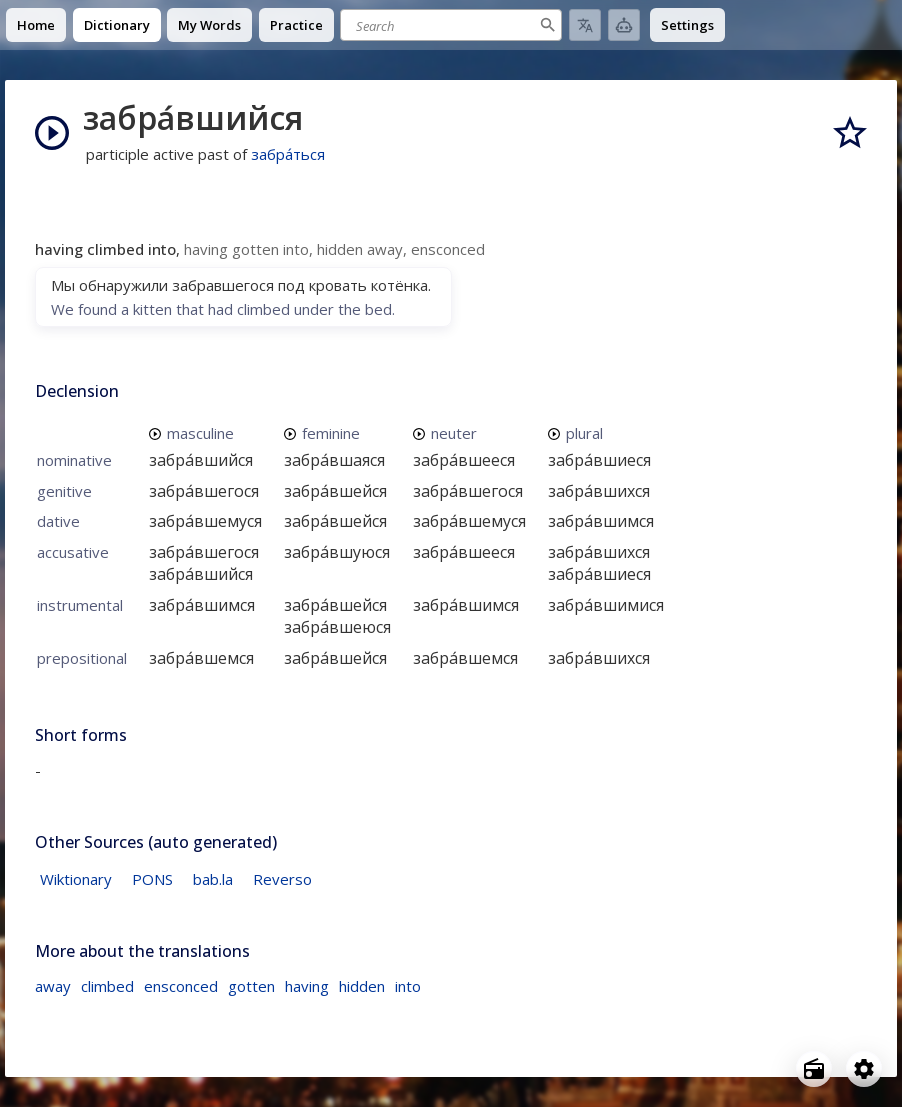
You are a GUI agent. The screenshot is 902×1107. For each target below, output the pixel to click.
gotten (251, 986)
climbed (107, 986)
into (408, 986)
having (307, 986)
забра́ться (288, 154)
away (53, 986)
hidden (362, 986)
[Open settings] (864, 1069)
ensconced (181, 986)
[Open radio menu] (814, 1069)
